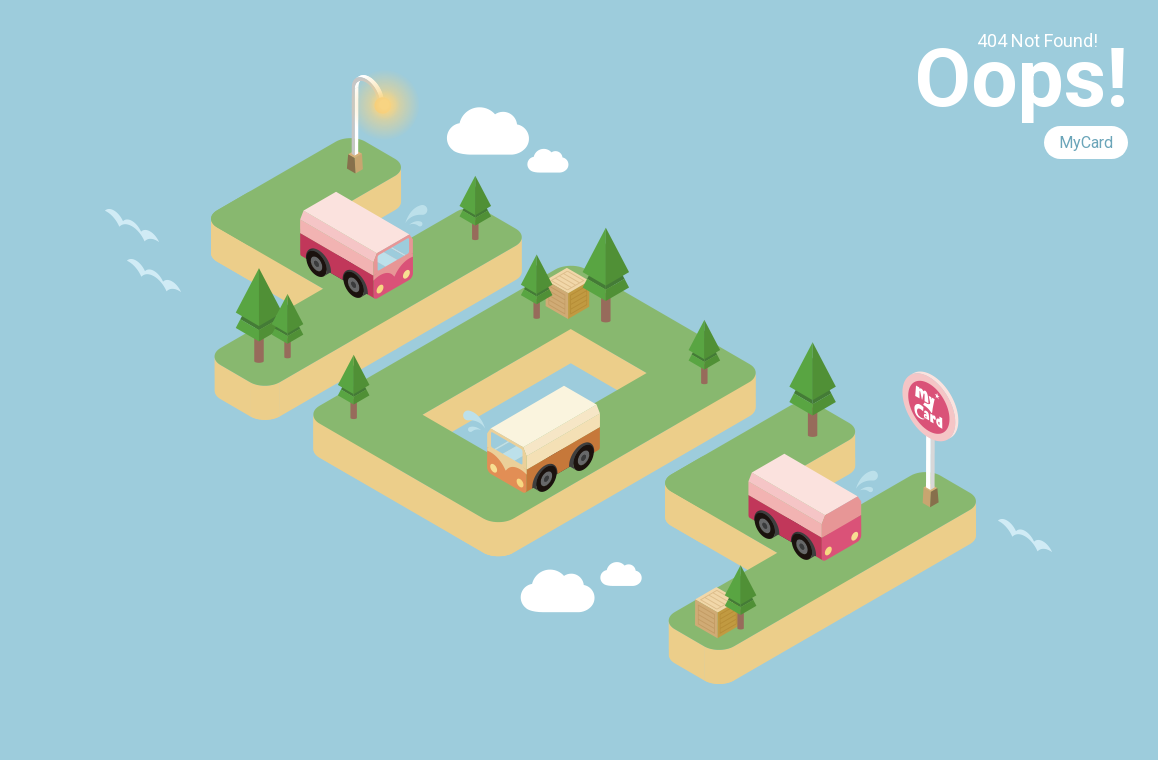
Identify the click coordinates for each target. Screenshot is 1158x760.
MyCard (1086, 142)
